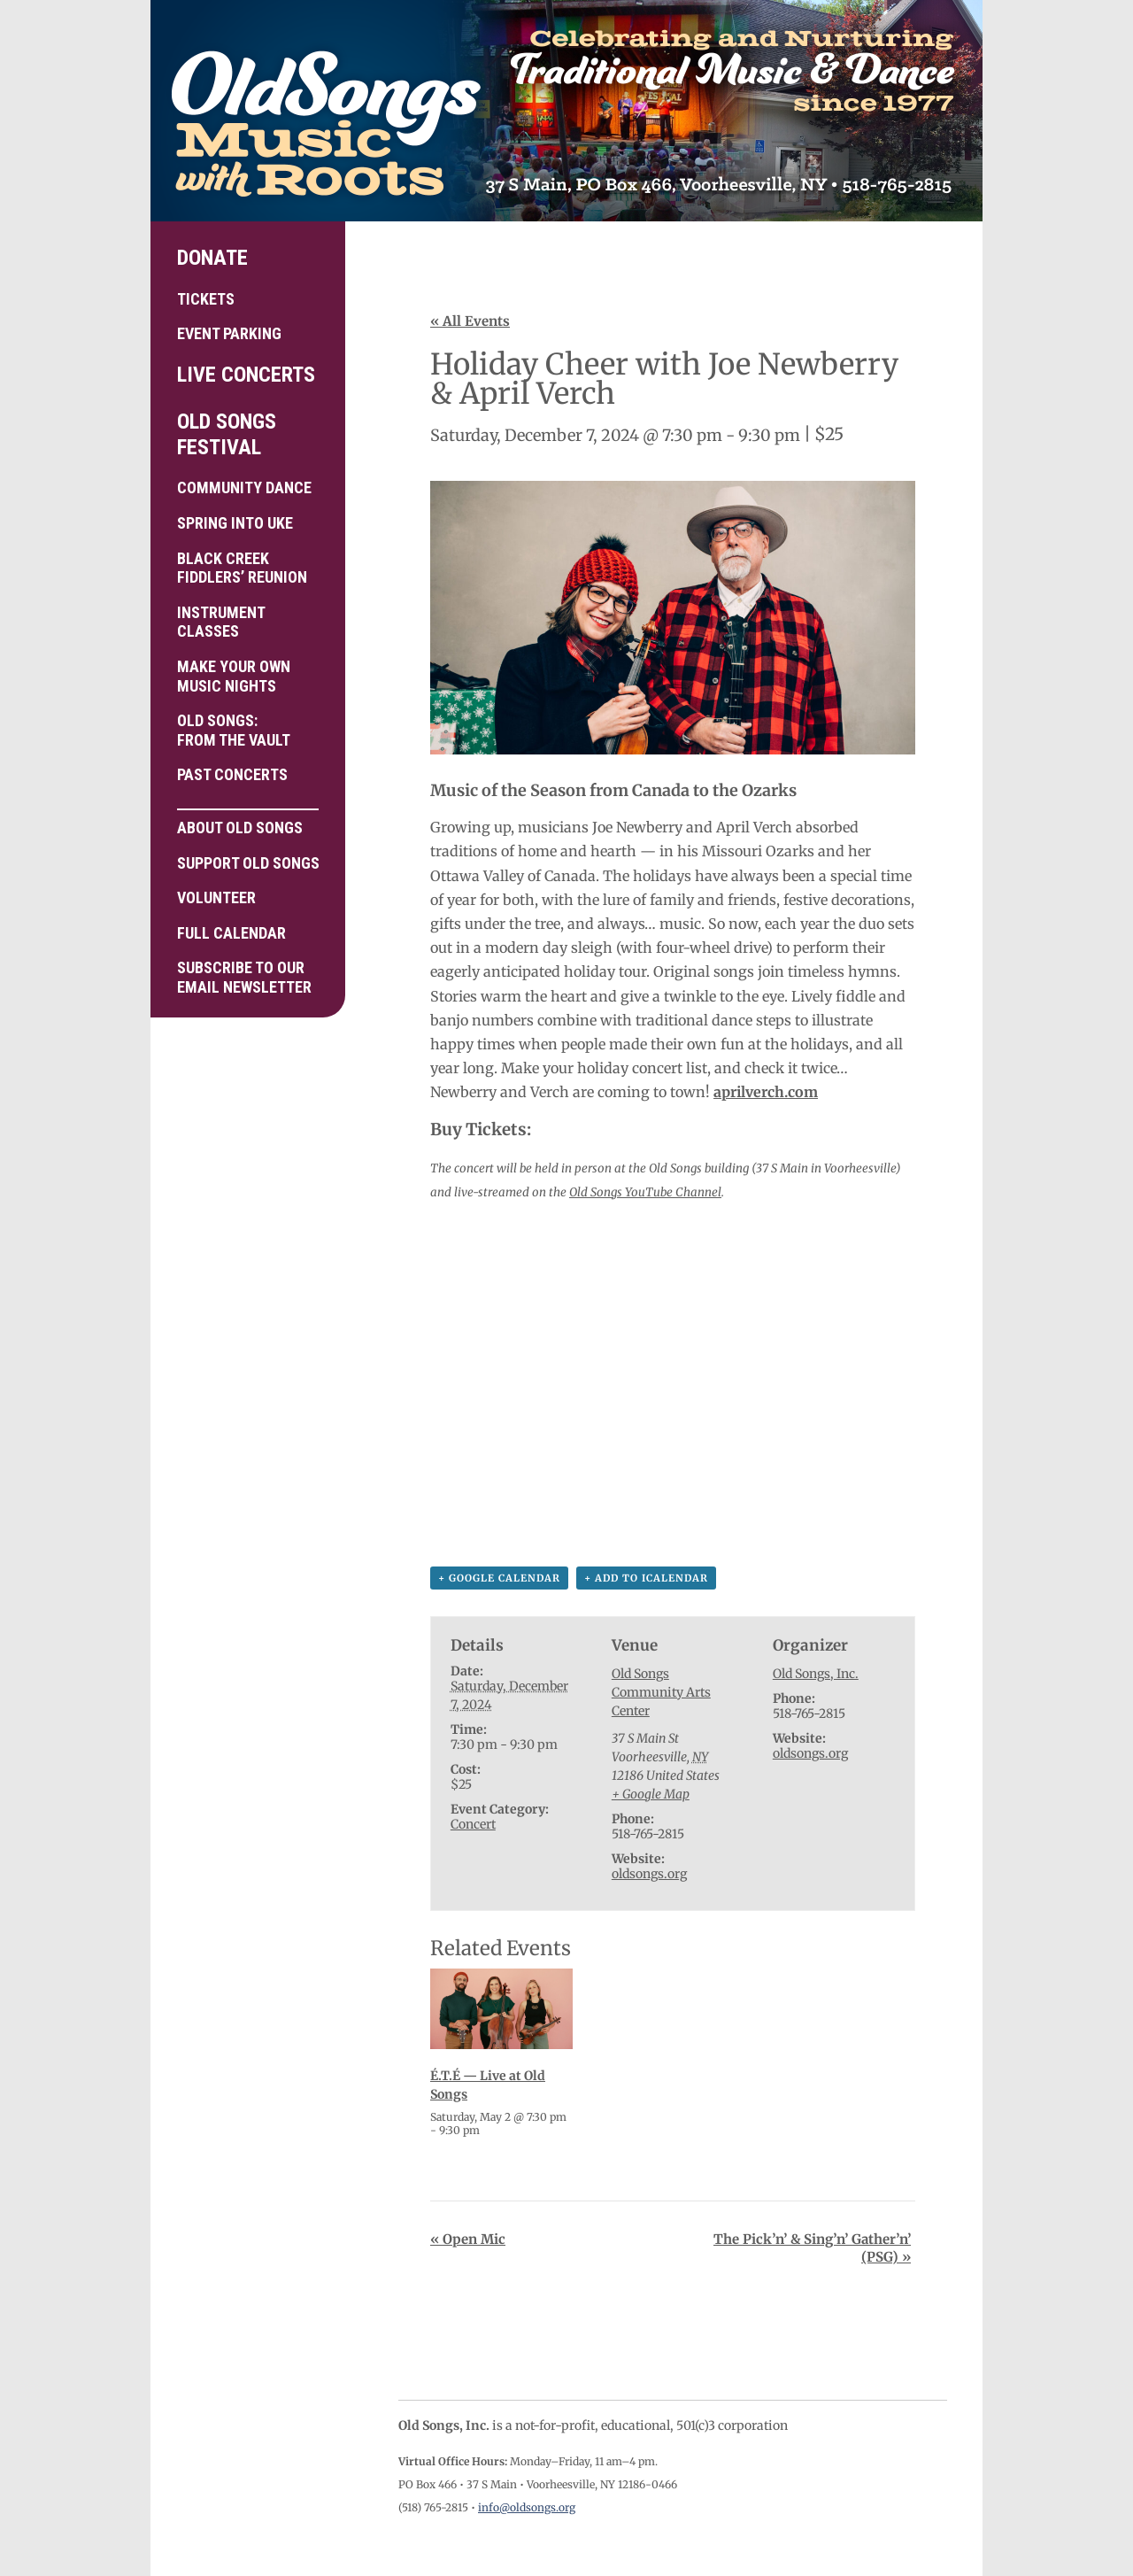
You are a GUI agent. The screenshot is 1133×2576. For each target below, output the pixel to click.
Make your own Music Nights (233, 676)
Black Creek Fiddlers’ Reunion (242, 568)
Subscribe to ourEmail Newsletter (244, 977)
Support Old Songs (248, 863)
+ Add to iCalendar (646, 1578)
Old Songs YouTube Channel (645, 1192)
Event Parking (229, 333)
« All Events (470, 321)
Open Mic (467, 2239)
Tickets (206, 299)
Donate (212, 257)
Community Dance (244, 487)
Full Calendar (231, 933)
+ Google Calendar (499, 1578)
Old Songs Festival (226, 434)
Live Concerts (246, 374)
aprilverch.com (765, 1092)
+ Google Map (651, 1794)
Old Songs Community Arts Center (661, 1692)
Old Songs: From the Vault (233, 730)
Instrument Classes (221, 622)
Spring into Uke (235, 523)
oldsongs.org (649, 1874)
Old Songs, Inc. (816, 1674)
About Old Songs (248, 822)
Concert (473, 1824)
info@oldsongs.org (526, 2507)
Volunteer (216, 897)
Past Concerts (232, 774)
